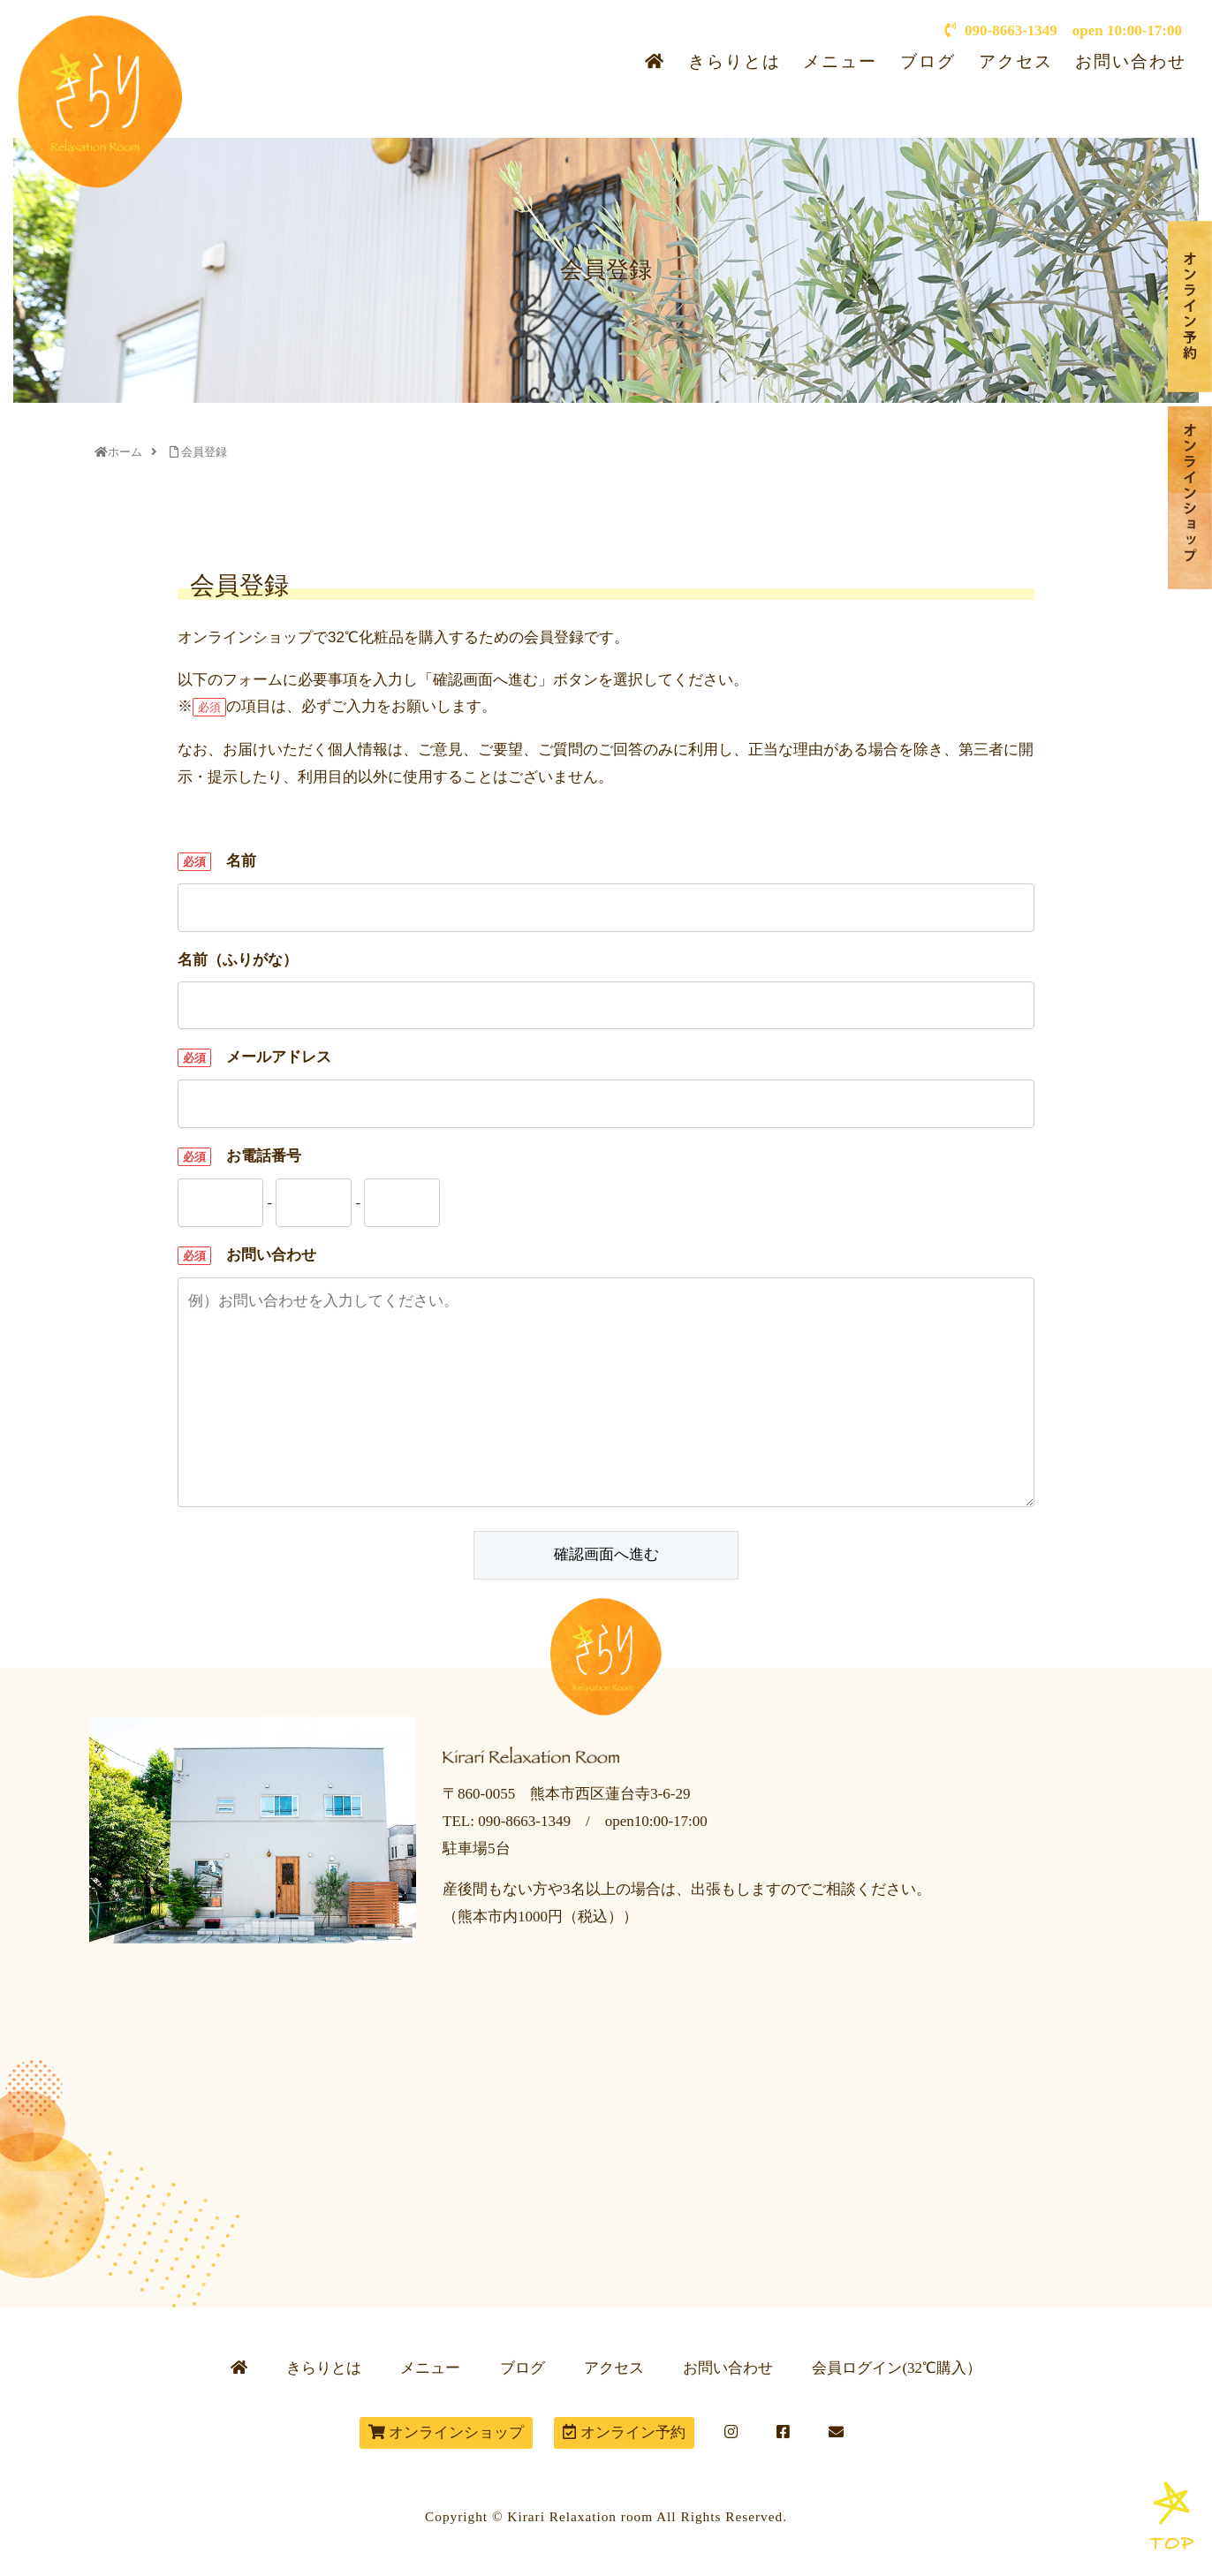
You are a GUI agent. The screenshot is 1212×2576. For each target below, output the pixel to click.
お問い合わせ (1130, 61)
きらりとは (734, 61)
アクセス (1016, 61)
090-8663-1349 (1001, 30)
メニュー (840, 61)
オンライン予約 (624, 2432)
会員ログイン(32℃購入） (896, 2368)
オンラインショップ (446, 2432)
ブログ (928, 61)
